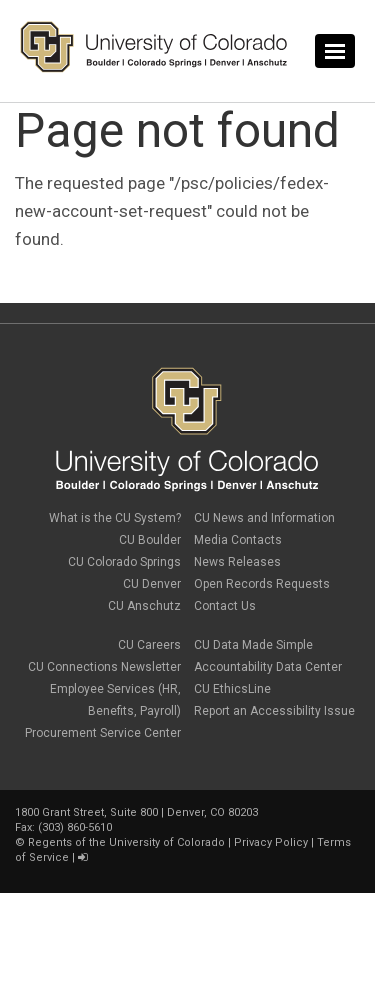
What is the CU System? (115, 518)
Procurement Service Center (103, 733)
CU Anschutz (144, 606)
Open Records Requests (262, 584)
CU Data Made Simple (253, 645)
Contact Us (225, 606)
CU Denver (152, 584)
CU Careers (149, 645)
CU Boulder (150, 540)
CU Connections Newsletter (104, 667)
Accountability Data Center (268, 667)
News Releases (237, 562)
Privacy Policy (271, 842)
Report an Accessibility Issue (274, 711)
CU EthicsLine (232, 689)
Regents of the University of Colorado (126, 842)
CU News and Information (264, 518)
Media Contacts (238, 540)
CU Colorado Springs (124, 562)
